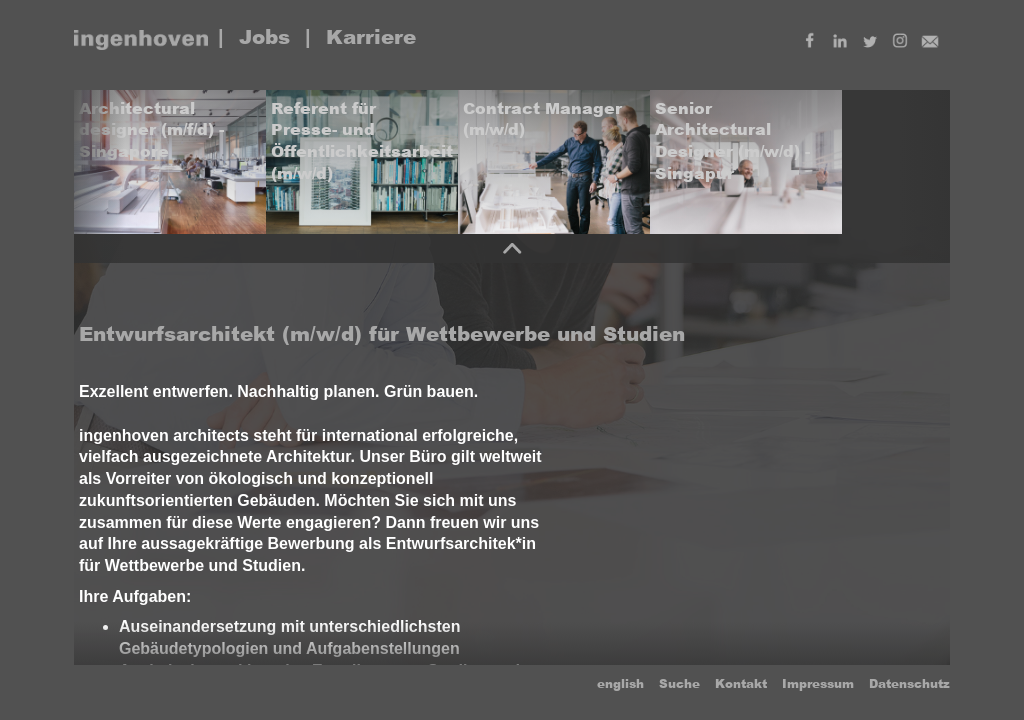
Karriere (371, 37)
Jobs (264, 37)
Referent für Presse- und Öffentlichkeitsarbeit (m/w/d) (362, 141)
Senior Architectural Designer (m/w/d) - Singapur (732, 141)
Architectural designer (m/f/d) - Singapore (151, 130)
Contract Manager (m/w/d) (542, 119)
